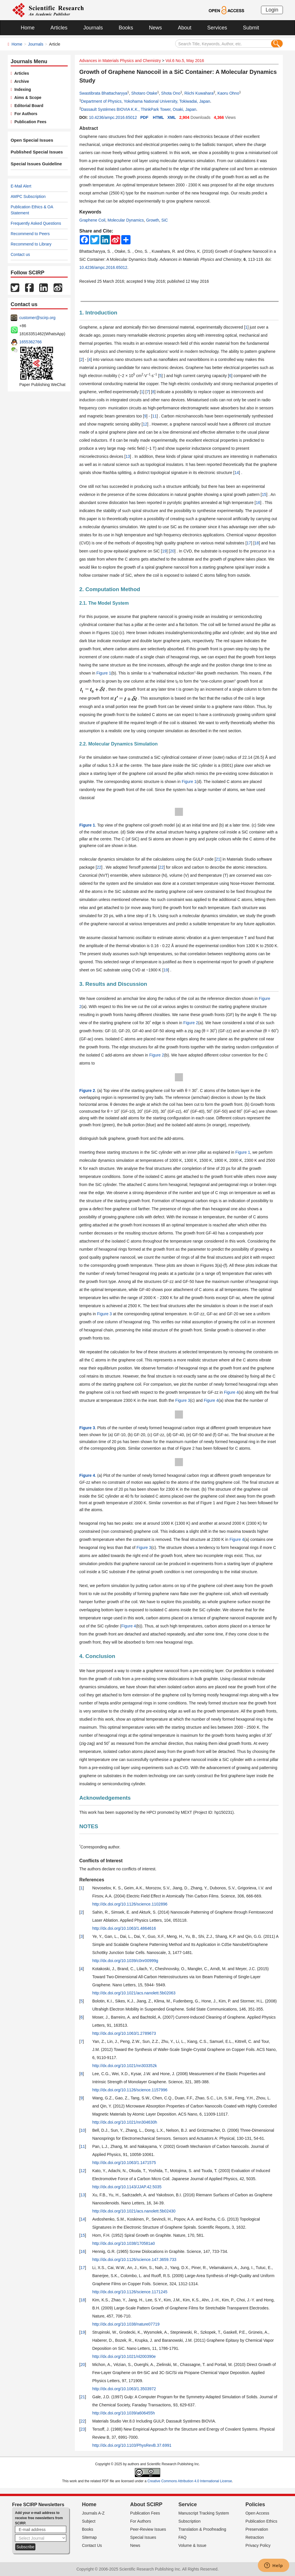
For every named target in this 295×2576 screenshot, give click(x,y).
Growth (152, 220)
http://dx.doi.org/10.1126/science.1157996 (129, 2090)
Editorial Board (27, 105)
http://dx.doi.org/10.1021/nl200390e (124, 2356)
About (184, 28)
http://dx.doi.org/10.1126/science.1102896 (129, 1904)
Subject (89, 2521)
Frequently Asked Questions (36, 223)
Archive (20, 81)
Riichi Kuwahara (198, 93)
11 (154, 416)
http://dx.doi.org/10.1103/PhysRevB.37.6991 (131, 2445)
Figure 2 (190, 1022)
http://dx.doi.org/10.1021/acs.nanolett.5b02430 (133, 2211)
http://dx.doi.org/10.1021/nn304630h (124, 2122)
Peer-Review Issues (148, 2529)
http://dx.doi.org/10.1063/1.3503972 (124, 2388)
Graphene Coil (92, 220)
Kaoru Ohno (228, 93)
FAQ (182, 2537)
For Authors (24, 113)
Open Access (257, 2513)
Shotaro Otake (144, 93)
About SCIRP (146, 2504)
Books (126, 28)
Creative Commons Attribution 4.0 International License (190, 2481)
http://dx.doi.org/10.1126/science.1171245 (129, 2292)
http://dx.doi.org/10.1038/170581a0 (123, 2243)
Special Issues (143, 2537)
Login (272, 10)
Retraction (254, 2537)
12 (145, 424)
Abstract (88, 128)
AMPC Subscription (28, 196)
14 (237, 472)
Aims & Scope (26, 97)
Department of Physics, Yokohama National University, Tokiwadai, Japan (145, 101)
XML (171, 117)
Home (28, 28)
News (155, 28)
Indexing (21, 89)
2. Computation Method (109, 589)
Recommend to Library (31, 244)
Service (187, 2504)
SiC (164, 220)
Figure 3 (104, 1314)
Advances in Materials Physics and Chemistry (120, 60)
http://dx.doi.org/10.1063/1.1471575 (124, 2162)
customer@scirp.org (37, 317)
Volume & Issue (192, 2545)
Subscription (189, 2521)
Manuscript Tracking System (203, 2513)
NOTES (88, 1826)
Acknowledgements (105, 1798)
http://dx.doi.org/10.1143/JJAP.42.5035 (126, 2187)
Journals (93, 28)
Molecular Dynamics (125, 220)
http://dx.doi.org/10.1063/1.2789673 (124, 2033)
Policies (255, 2504)
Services (217, 28)
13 (128, 456)
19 (164, 551)
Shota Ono (170, 93)
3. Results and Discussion (113, 984)
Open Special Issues (30, 140)
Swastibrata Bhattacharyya (103, 93)
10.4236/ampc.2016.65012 (113, 117)
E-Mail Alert (21, 186)
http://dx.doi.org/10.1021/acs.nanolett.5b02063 (133, 1993)
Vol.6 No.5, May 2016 (184, 60)
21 (218, 859)
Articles (58, 28)
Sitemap (89, 2537)
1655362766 (30, 342)
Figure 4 (231, 1392)
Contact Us (92, 2545)
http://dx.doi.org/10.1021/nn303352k (124, 2065)
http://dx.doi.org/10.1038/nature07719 (126, 2324)
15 (264, 494)
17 (249, 543)
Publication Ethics (261, 2521)
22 (99, 867)
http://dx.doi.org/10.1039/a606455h (123, 2413)
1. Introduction (98, 313)
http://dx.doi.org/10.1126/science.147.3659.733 (134, 2259)
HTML (158, 117)
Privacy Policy (258, 2545)
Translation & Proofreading (202, 2529)
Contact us (20, 254)
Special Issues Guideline (34, 164)
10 (82, 2130)
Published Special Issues (35, 152)
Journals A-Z (93, 2513)
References (91, 1879)
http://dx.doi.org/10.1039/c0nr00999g (125, 1960)
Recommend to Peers (30, 233)
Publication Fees (29, 121)
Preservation (256, 2529)
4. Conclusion (97, 1656)
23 (82, 2429)
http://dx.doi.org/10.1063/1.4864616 (124, 1928)
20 (172, 551)
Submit (251, 28)
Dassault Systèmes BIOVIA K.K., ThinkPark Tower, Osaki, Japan (138, 109)
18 (256, 543)
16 (258, 502)
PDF (144, 117)
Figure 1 (103, 673)
